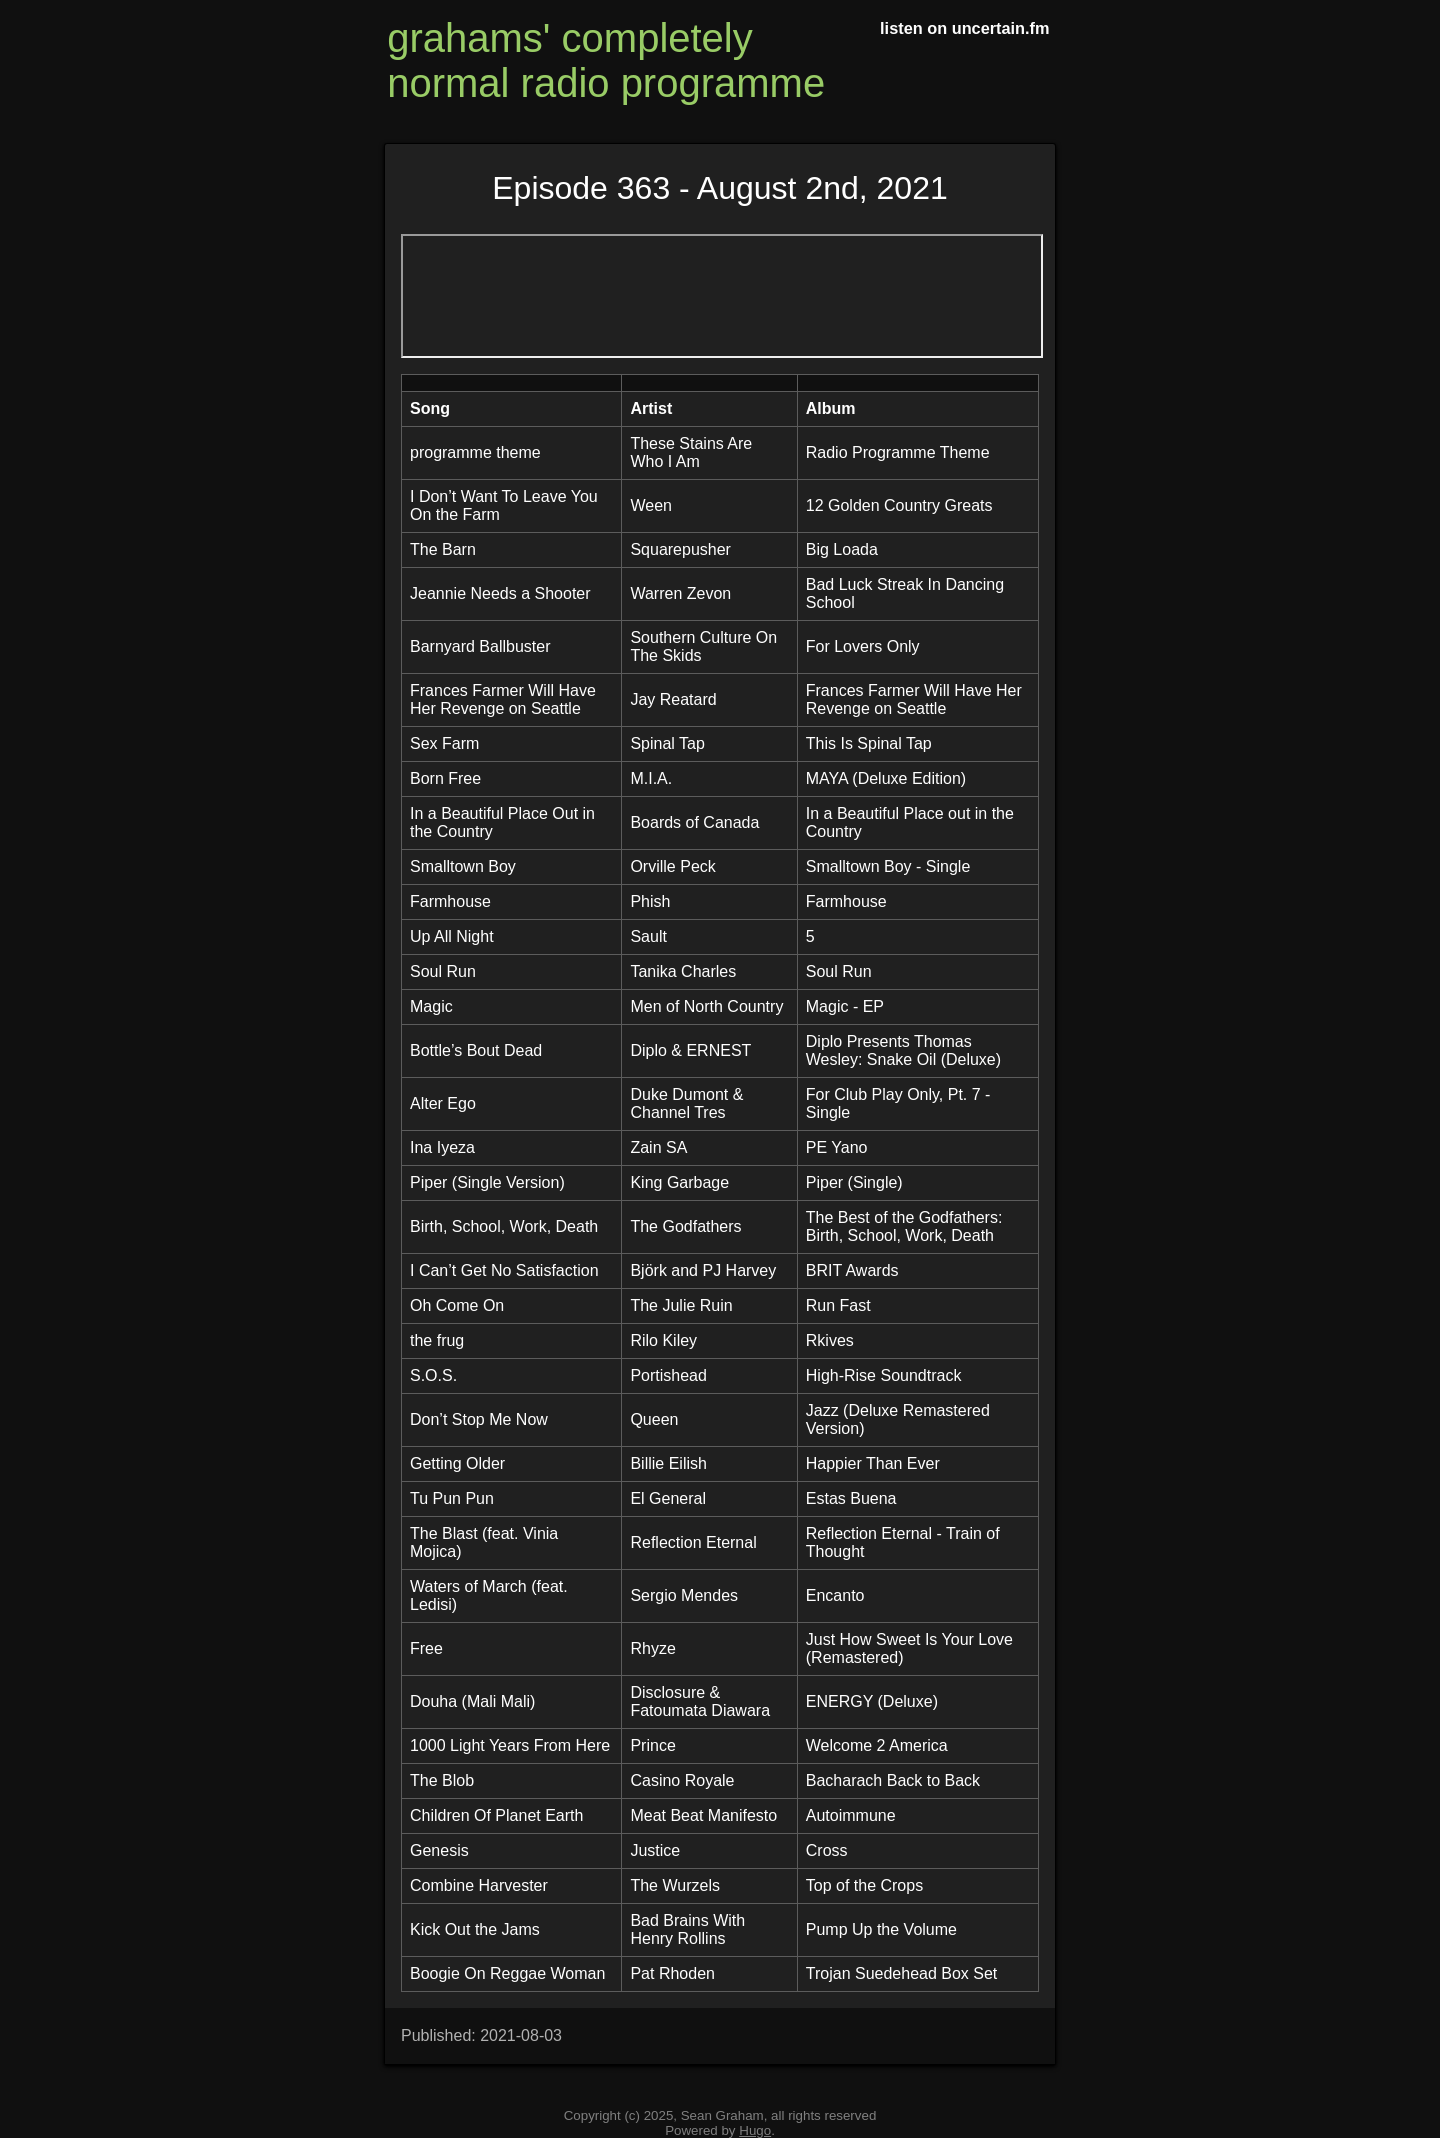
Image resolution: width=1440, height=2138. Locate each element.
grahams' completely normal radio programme (606, 60)
